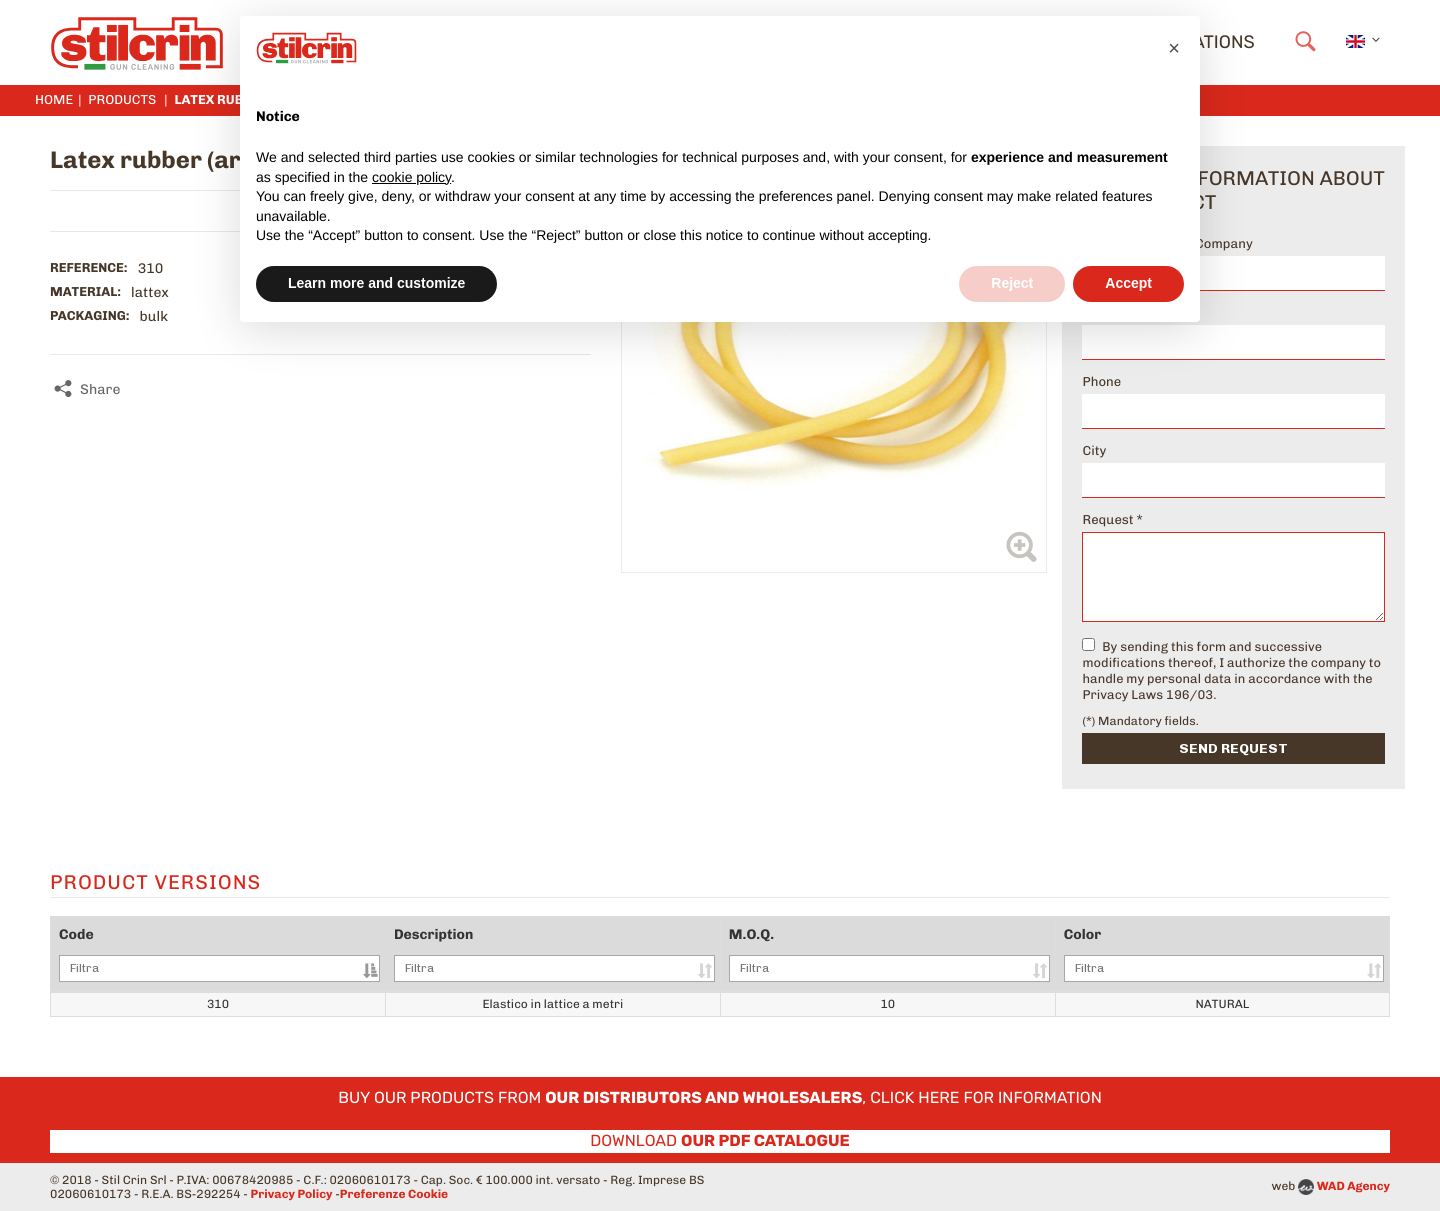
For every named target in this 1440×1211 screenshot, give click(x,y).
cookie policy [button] (411, 177)
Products (122, 100)
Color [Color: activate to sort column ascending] (1223, 954)
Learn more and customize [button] (376, 283)
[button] (1174, 48)
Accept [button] (1128, 283)
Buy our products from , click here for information (720, 1097)
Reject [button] (1012, 283)
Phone (1101, 382)
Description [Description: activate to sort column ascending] (554, 954)
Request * (1112, 520)
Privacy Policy (292, 1194)
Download (720, 1140)
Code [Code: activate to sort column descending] (219, 954)
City (1094, 451)
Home (54, 100)
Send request (1233, 748)
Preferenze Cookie (394, 1194)
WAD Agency (1353, 1186)
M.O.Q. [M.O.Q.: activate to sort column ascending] (889, 954)
